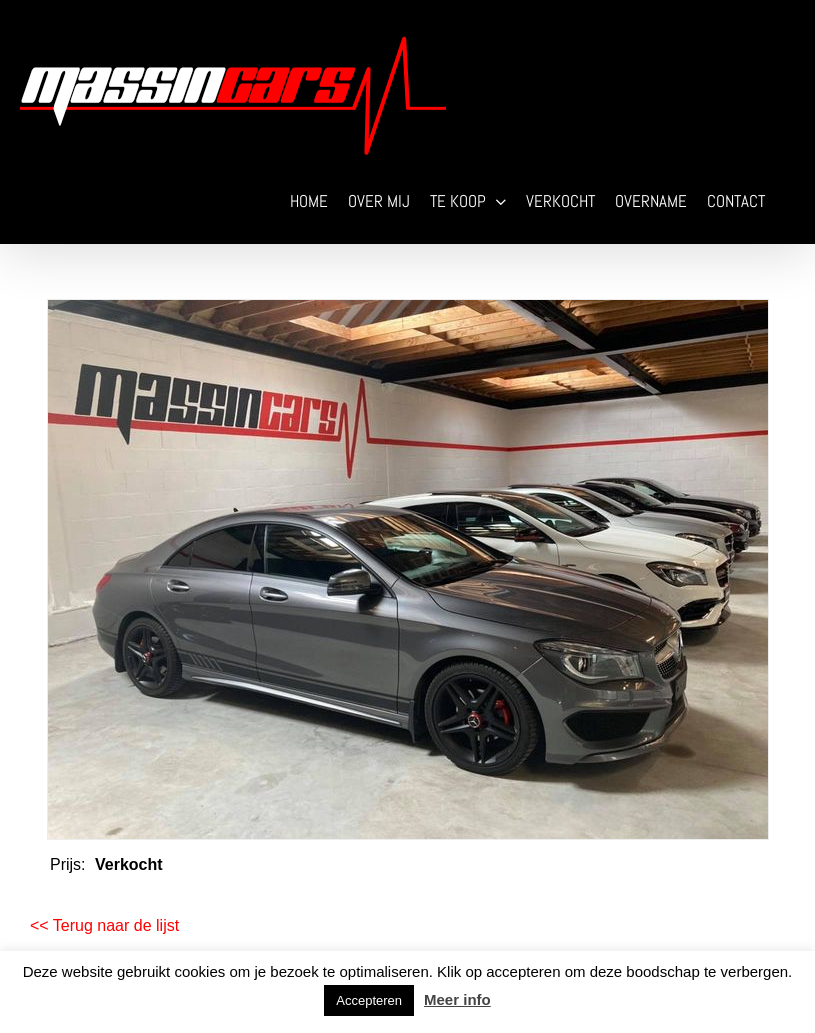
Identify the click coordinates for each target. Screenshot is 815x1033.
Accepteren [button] (369, 1000)
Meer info (457, 999)
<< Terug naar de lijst (104, 925)
